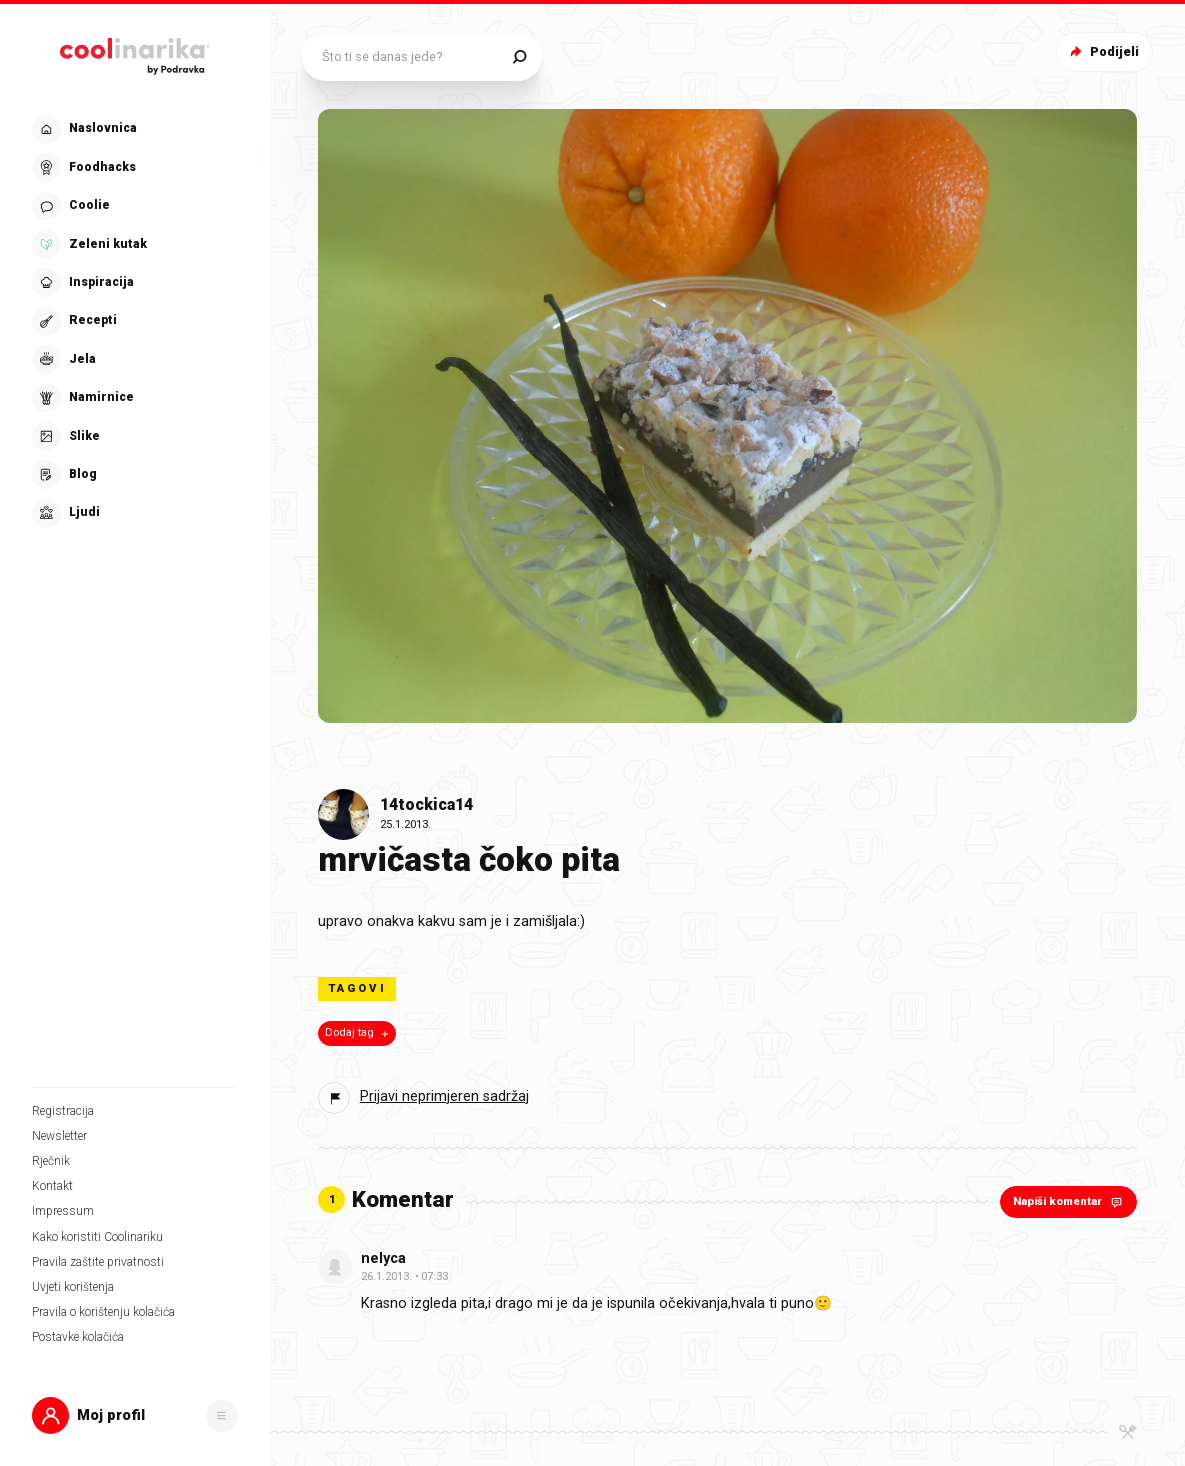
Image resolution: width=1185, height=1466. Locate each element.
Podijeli (1102, 51)
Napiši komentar (1069, 1201)
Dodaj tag (358, 1033)
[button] (135, 1415)
